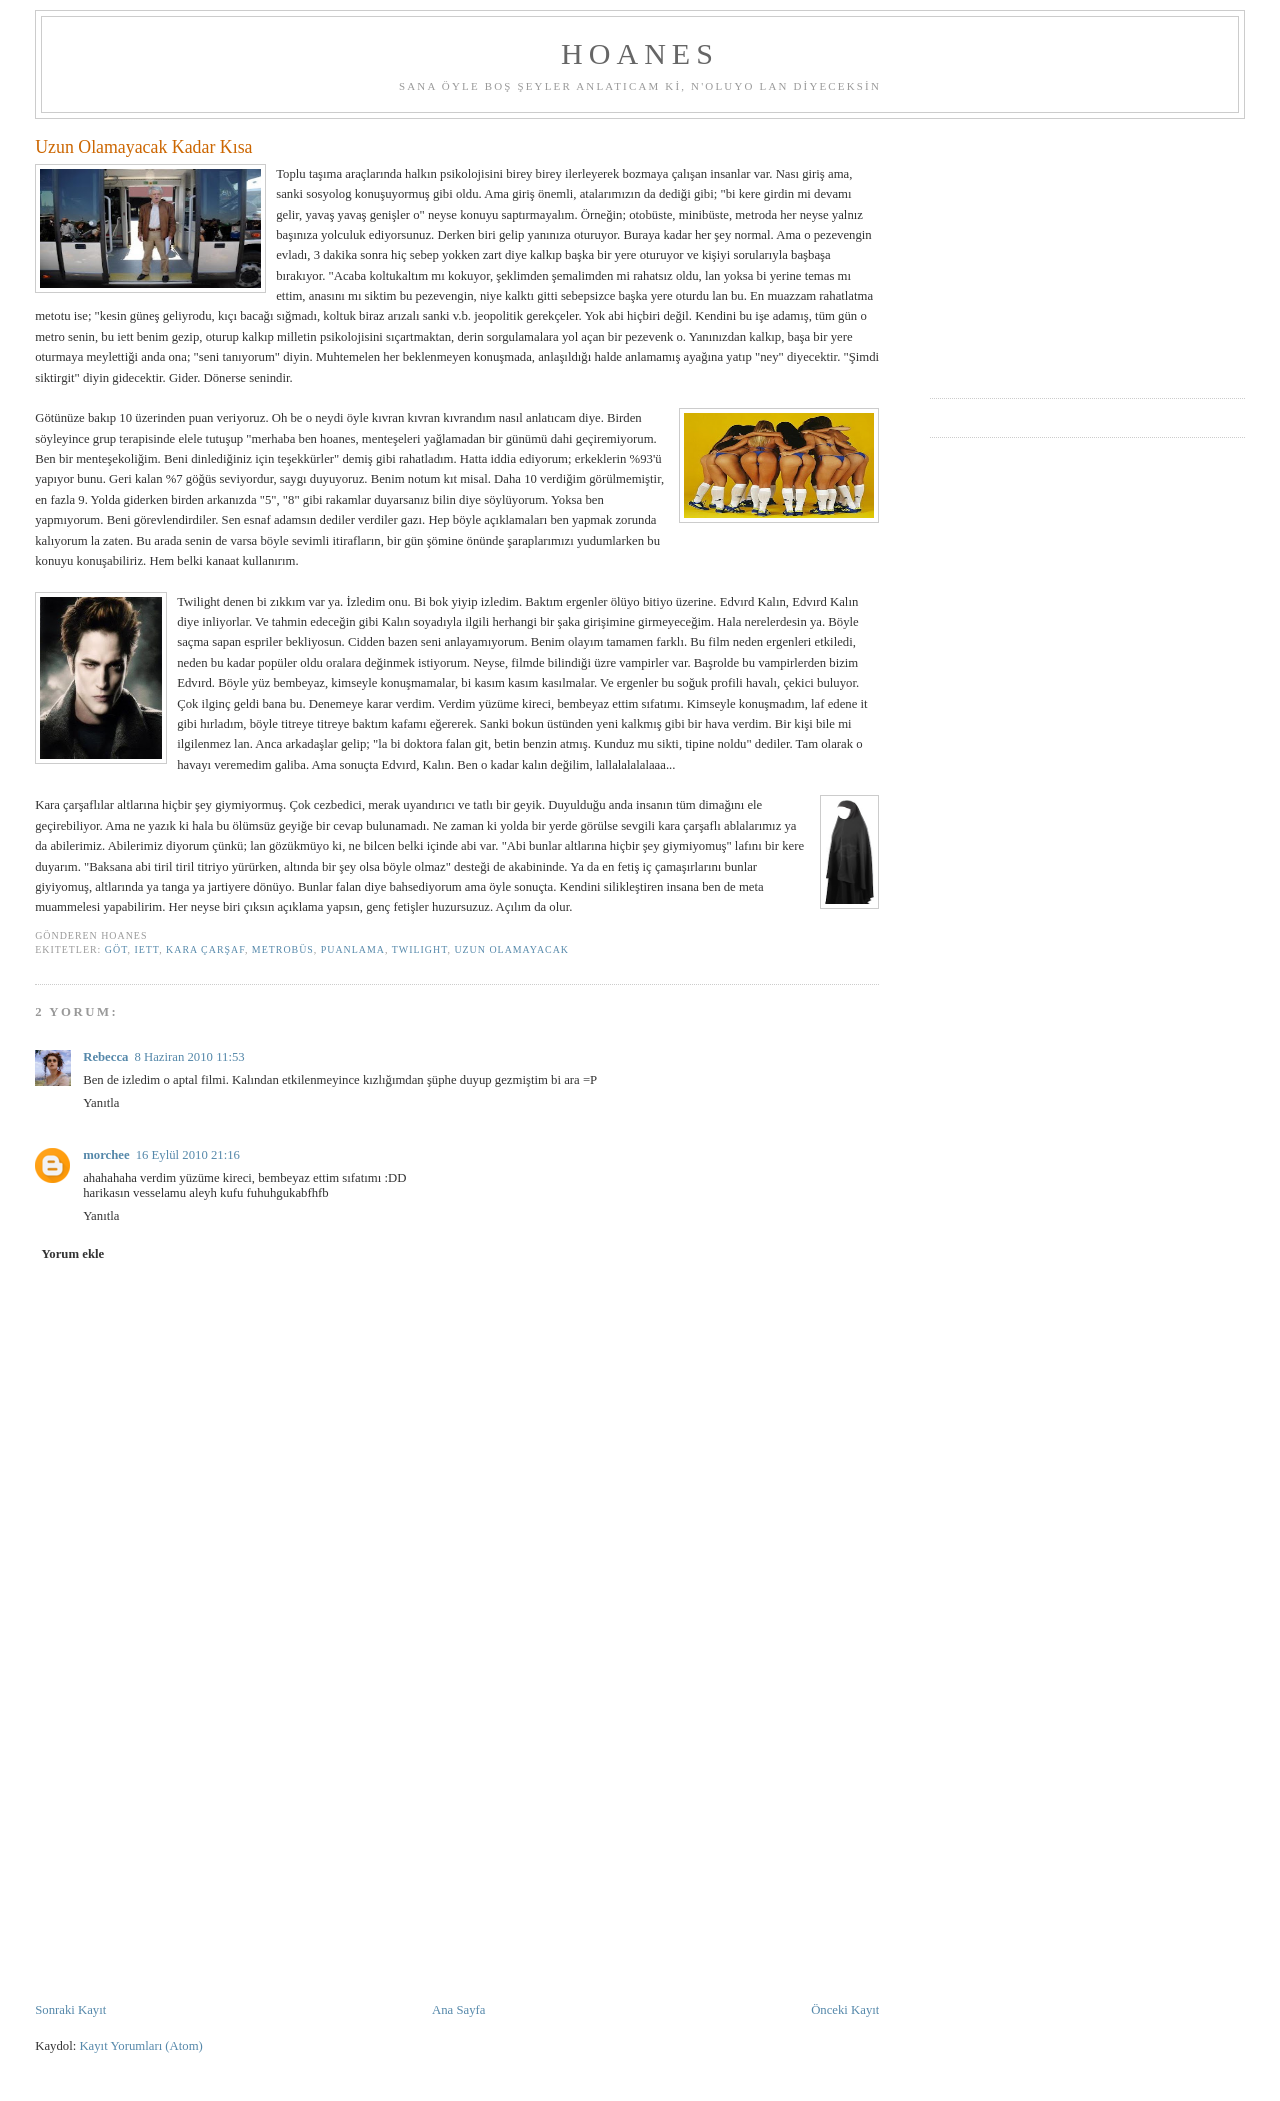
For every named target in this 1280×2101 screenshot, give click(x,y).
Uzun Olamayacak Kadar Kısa (143, 147)
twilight (420, 949)
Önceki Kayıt (845, 2010)
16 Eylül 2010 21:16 (188, 1155)
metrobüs (283, 949)
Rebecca (105, 1057)
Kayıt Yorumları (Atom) (140, 2046)
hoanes (640, 54)
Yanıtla (101, 1103)
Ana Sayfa (458, 2010)
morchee (106, 1155)
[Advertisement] (457, 1851)
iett (146, 949)
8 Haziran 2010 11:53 (189, 1057)
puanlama (353, 949)
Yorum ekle (73, 1254)
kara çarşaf (205, 949)
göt (116, 949)
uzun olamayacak (511, 949)
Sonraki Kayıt (70, 2010)
